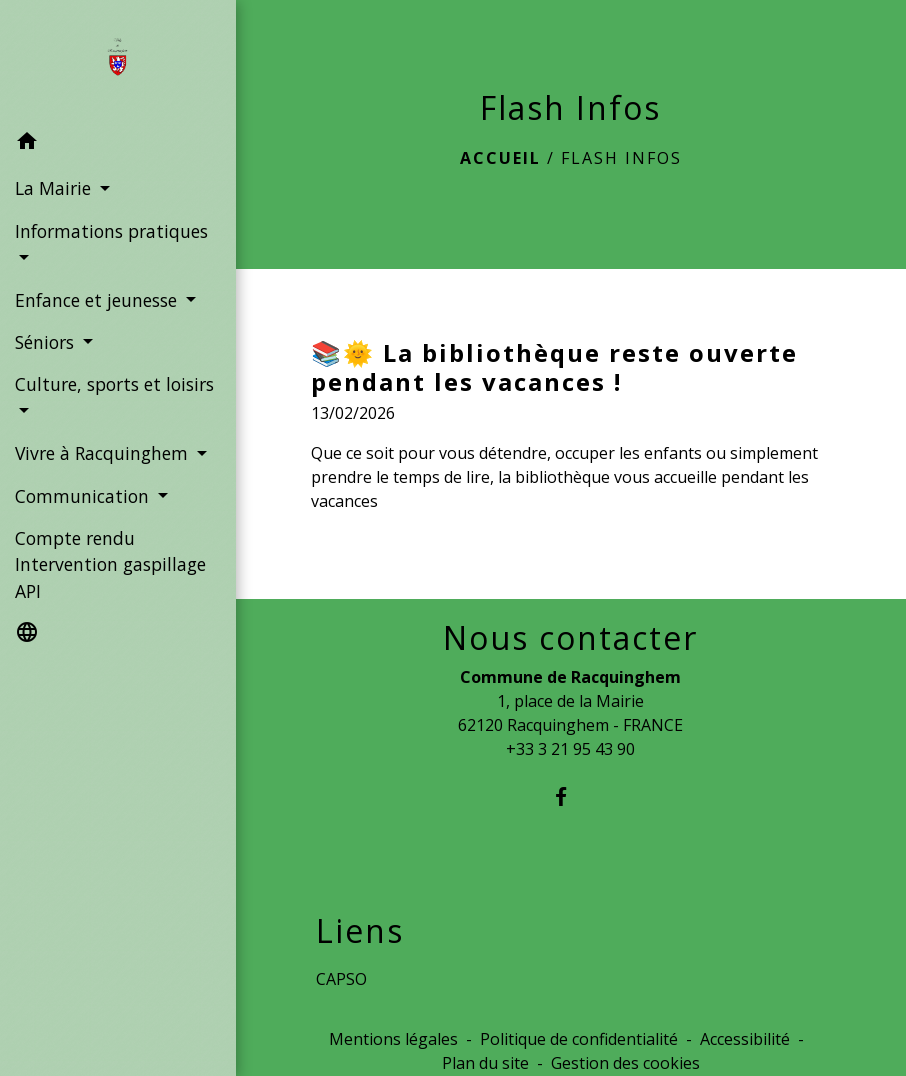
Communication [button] (84, 496)
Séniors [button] (47, 342)
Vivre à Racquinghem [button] (104, 453)
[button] (118, 144)
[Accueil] (118, 61)
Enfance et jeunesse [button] (98, 300)
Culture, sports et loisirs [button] (114, 384)
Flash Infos (621, 158)
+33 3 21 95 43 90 (570, 749)
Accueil (500, 158)
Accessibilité (745, 1039)
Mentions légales (393, 1039)
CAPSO (341, 979)
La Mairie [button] (55, 188)
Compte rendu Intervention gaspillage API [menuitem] (110, 564)
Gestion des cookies (625, 1063)
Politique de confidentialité (579, 1039)
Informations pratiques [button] (111, 231)
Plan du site (485, 1063)
